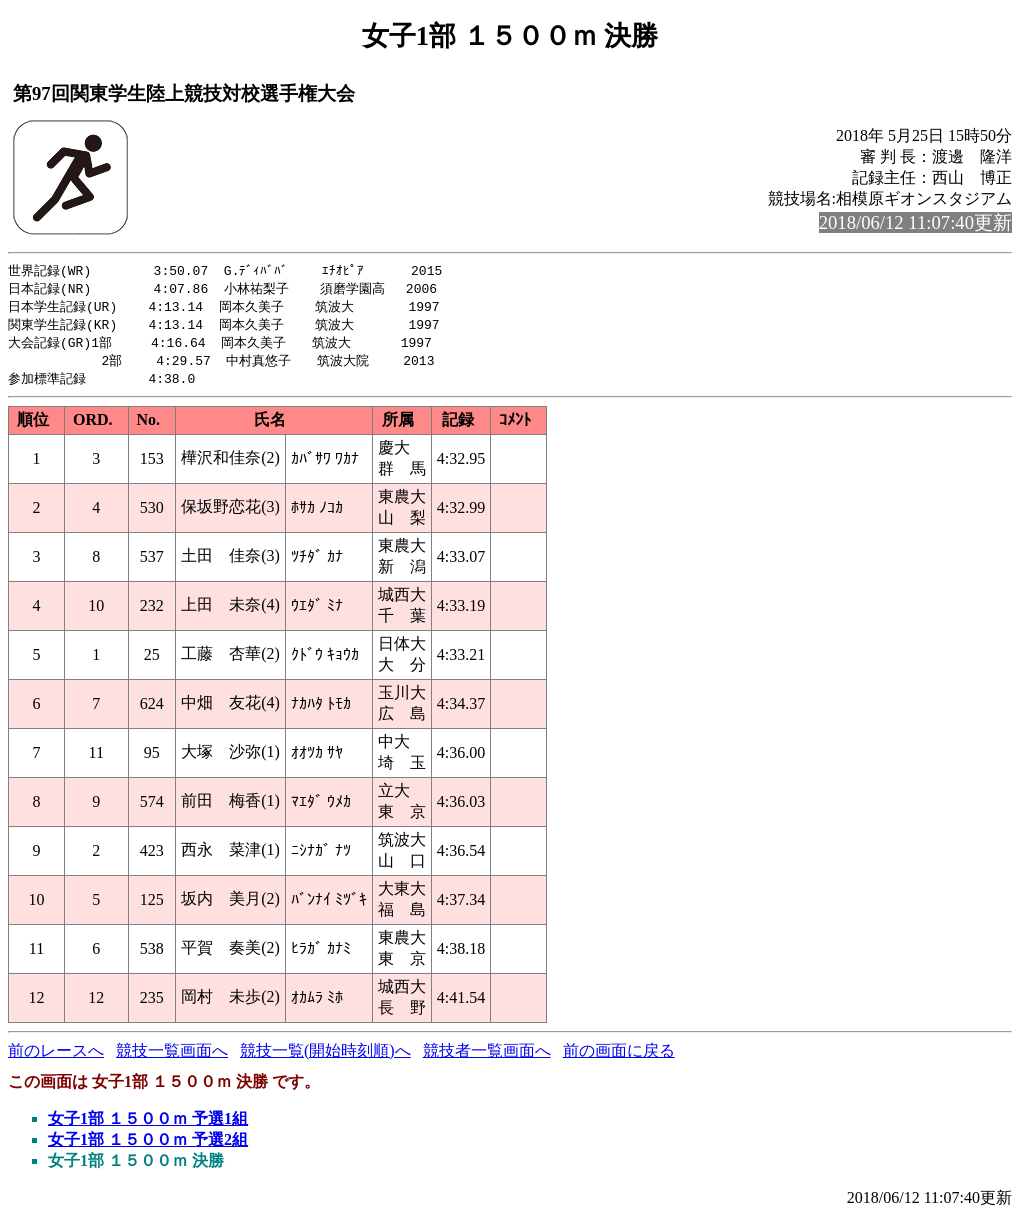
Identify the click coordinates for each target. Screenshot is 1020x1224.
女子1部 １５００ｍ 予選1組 (148, 1125)
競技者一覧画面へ (487, 1057)
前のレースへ (56, 1057)
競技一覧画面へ (172, 1057)
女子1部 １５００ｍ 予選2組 (148, 1146)
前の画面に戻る (619, 1057)
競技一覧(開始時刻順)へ (325, 1057)
